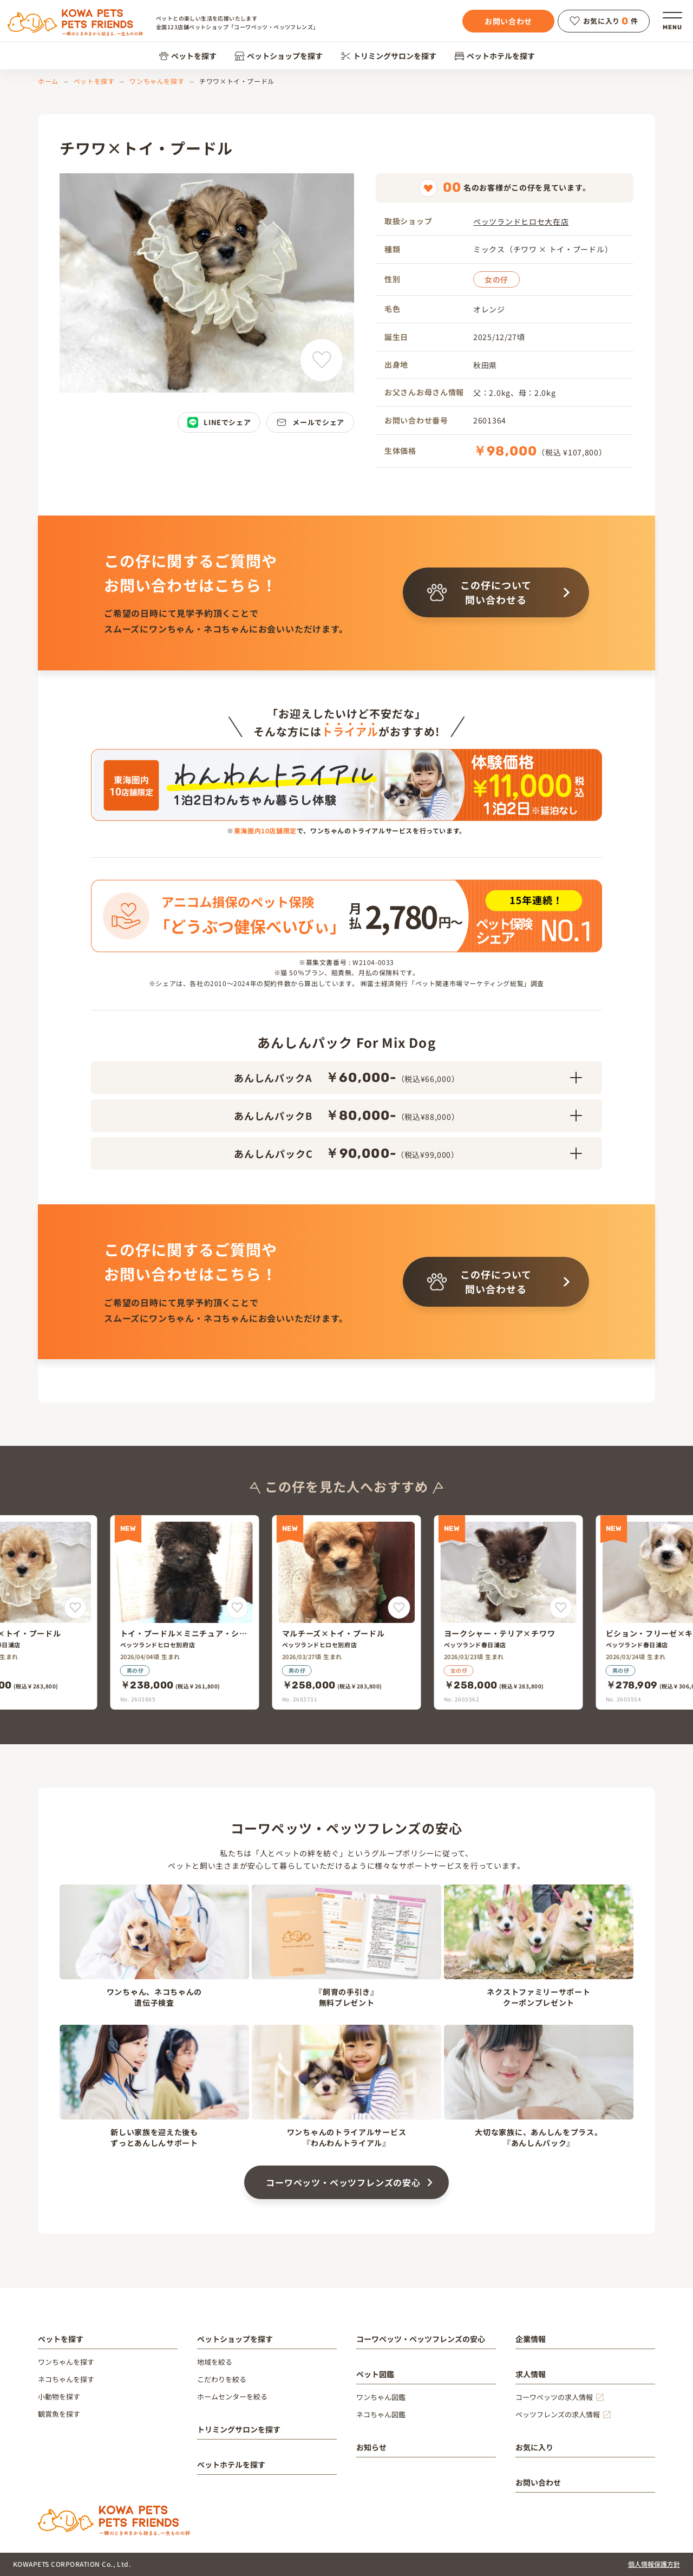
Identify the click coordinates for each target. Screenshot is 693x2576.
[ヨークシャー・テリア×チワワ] (508, 1612)
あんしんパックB (408, 1115)
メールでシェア (310, 422)
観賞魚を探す (59, 2414)
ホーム (48, 81)
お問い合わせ (508, 21)
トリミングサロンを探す (388, 55)
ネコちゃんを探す (66, 2379)
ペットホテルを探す (494, 55)
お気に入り (534, 2447)
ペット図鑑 (375, 2374)
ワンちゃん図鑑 (381, 2397)
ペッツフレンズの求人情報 (557, 2414)
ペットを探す (188, 55)
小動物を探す (59, 2396)
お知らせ (371, 2447)
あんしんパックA (408, 1077)
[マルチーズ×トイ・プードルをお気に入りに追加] (75, 1607)
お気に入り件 (604, 21)
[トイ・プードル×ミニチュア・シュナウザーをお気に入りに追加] (237, 1607)
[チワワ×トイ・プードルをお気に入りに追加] (321, 360)
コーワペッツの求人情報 (554, 2397)
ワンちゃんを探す (156, 81)
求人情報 (530, 2374)
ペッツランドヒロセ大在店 (520, 221)
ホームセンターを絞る (232, 2396)
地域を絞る (214, 2362)
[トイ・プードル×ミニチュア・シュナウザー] (184, 1612)
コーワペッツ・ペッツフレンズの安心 (343, 2182)
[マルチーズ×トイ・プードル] (346, 1612)
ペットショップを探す (278, 55)
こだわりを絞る (221, 2379)
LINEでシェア (219, 422)
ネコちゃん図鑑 (381, 2414)
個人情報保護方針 (654, 2563)
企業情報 (530, 2338)
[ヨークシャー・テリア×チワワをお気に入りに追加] (561, 1607)
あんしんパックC (408, 1153)
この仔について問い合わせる (479, 592)
